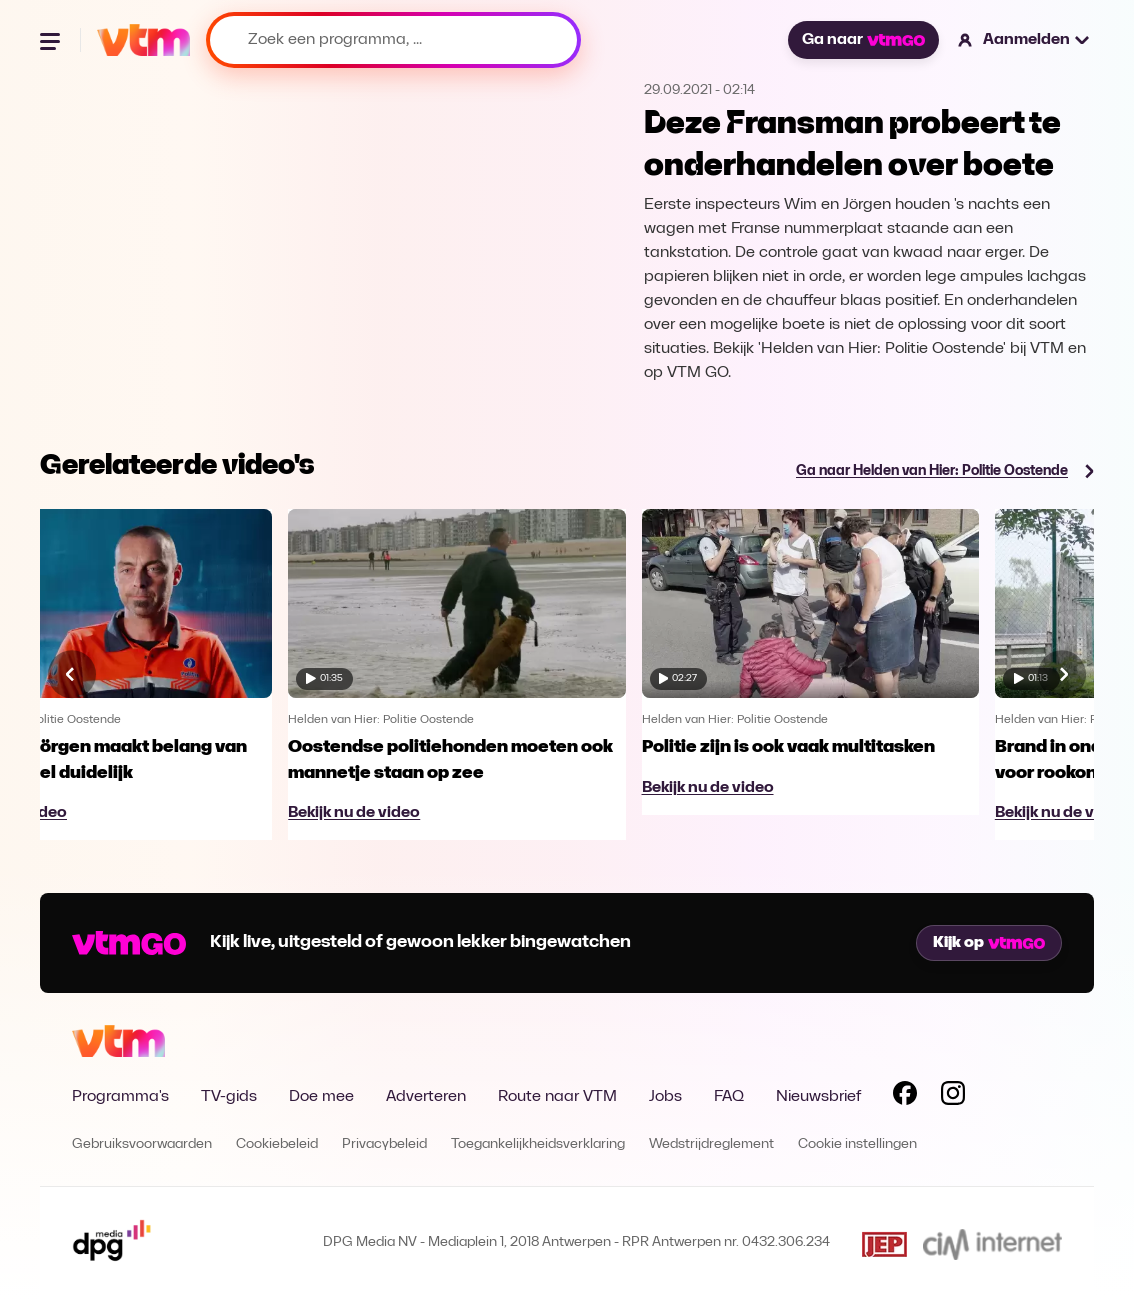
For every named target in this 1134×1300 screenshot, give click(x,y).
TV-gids (229, 1097)
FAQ (729, 1097)
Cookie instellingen (857, 1144)
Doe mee (321, 1097)
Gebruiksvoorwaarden (142, 1144)
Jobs (665, 1097)
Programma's (120, 1097)
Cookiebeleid (277, 1144)
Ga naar (863, 40)
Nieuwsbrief (818, 1097)
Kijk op (989, 943)
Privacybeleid (384, 1144)
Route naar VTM (557, 1097)
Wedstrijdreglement (711, 1144)
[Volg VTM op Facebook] (905, 1097)
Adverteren (426, 1097)
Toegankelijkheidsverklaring (538, 1144)
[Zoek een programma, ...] (393, 40)
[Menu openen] (52, 40)
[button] (1024, 40)
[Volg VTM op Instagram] (953, 1097)
